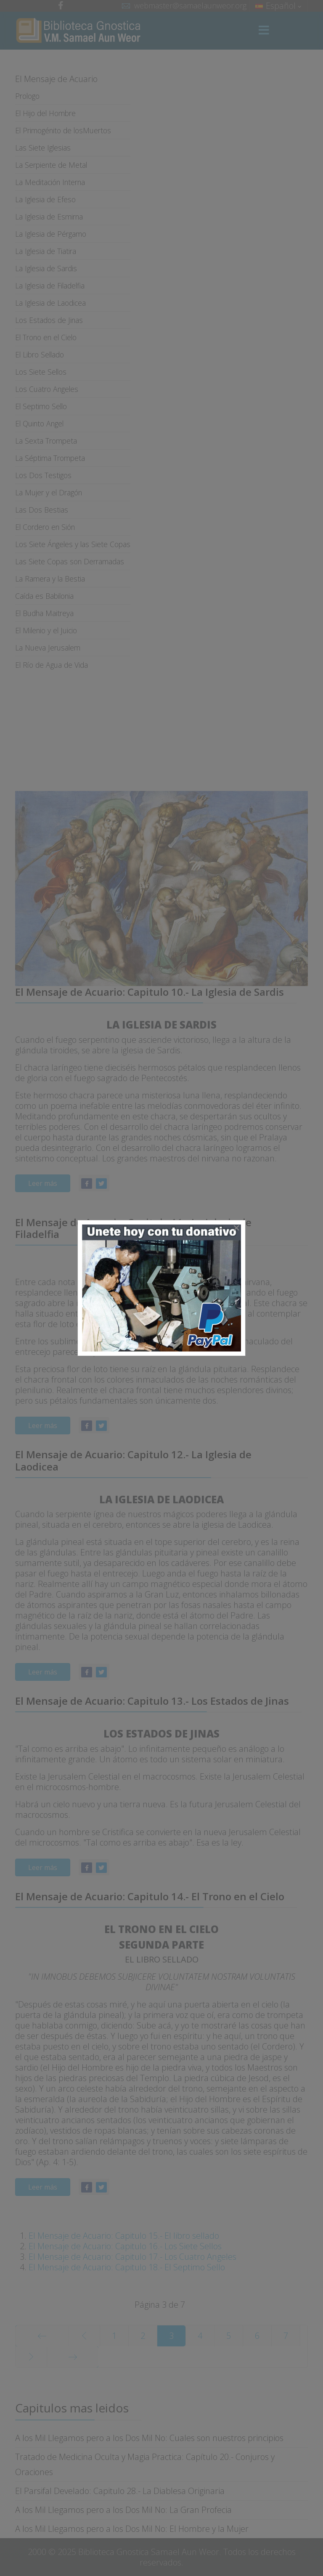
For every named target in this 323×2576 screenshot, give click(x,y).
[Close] (236, 1227)
